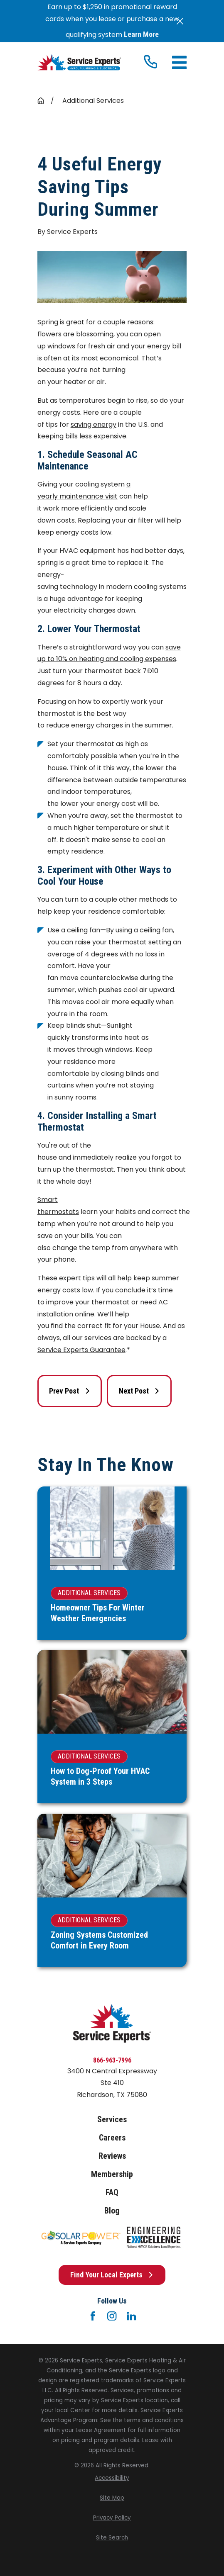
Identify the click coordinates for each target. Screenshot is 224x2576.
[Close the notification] (180, 21)
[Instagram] (111, 2316)
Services (112, 2119)
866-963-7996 (112, 2060)
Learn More (141, 34)
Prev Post (69, 1391)
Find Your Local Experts (112, 2274)
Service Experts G (66, 1350)
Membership (112, 2174)
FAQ (112, 2192)
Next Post (139, 1391)
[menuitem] (112, 2478)
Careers (112, 2138)
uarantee (110, 1350)
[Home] (79, 62)
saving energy (93, 424)
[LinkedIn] (131, 2316)
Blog (112, 2211)
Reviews (112, 2156)
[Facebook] (92, 2316)
